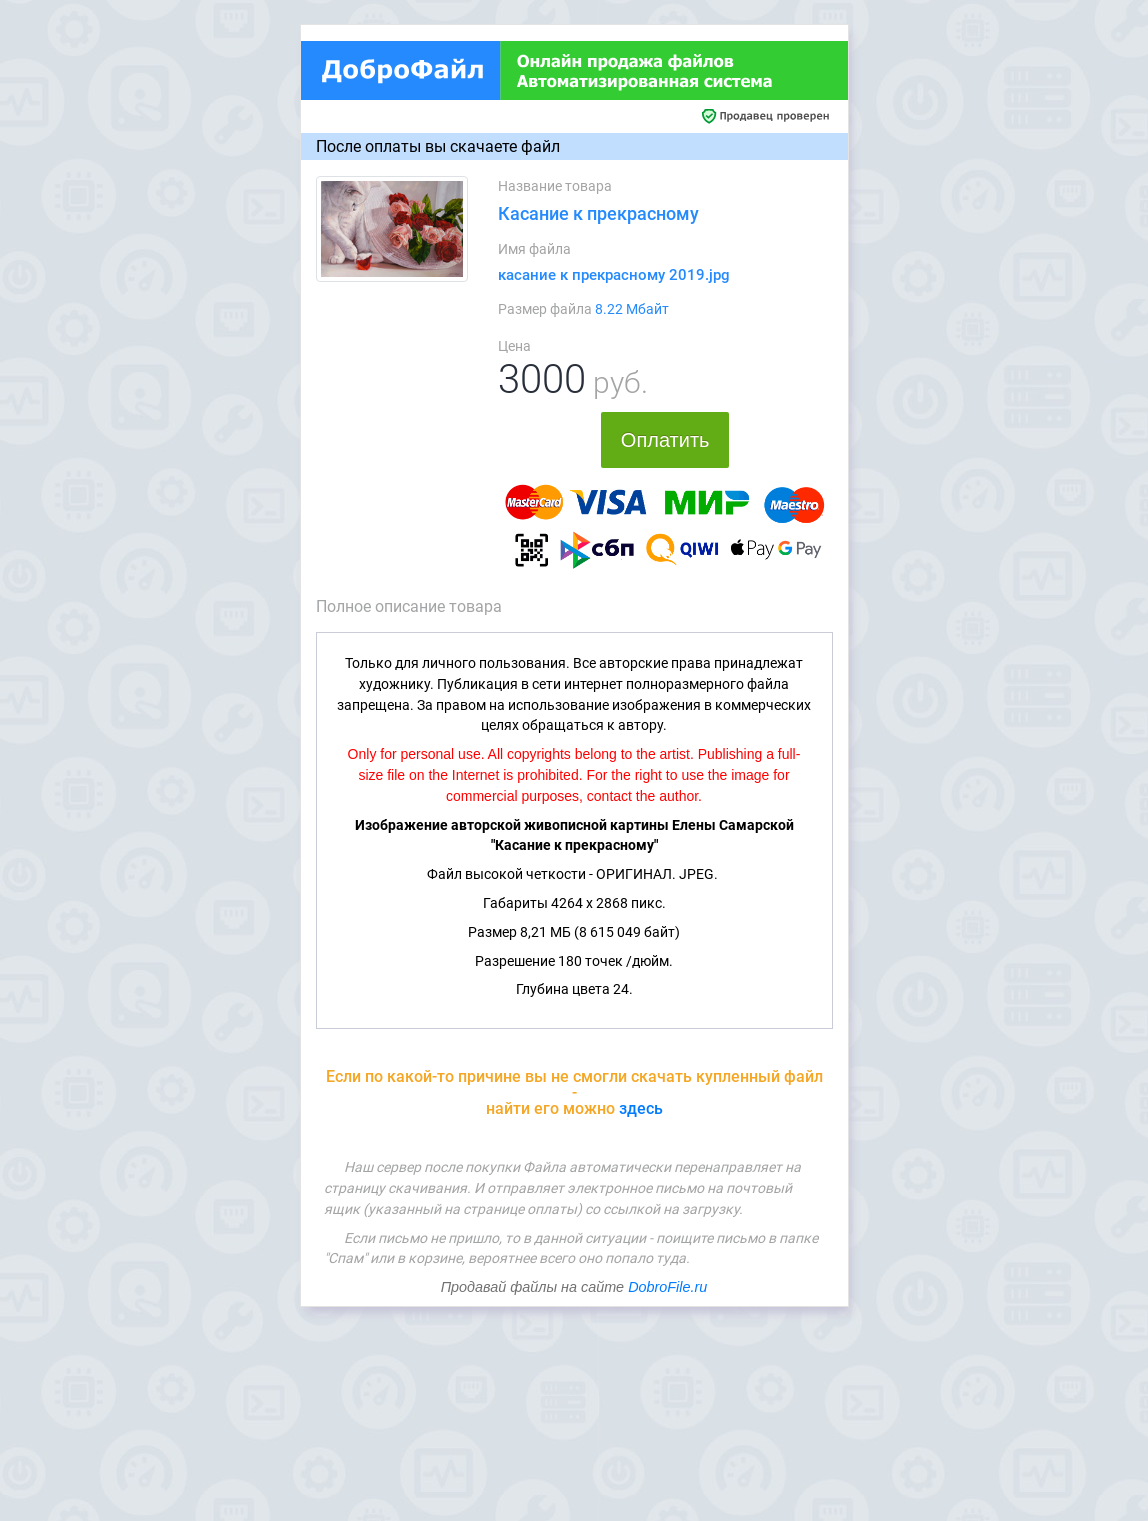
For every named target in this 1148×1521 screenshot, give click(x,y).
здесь (641, 1108)
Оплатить (665, 440)
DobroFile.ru (667, 1287)
